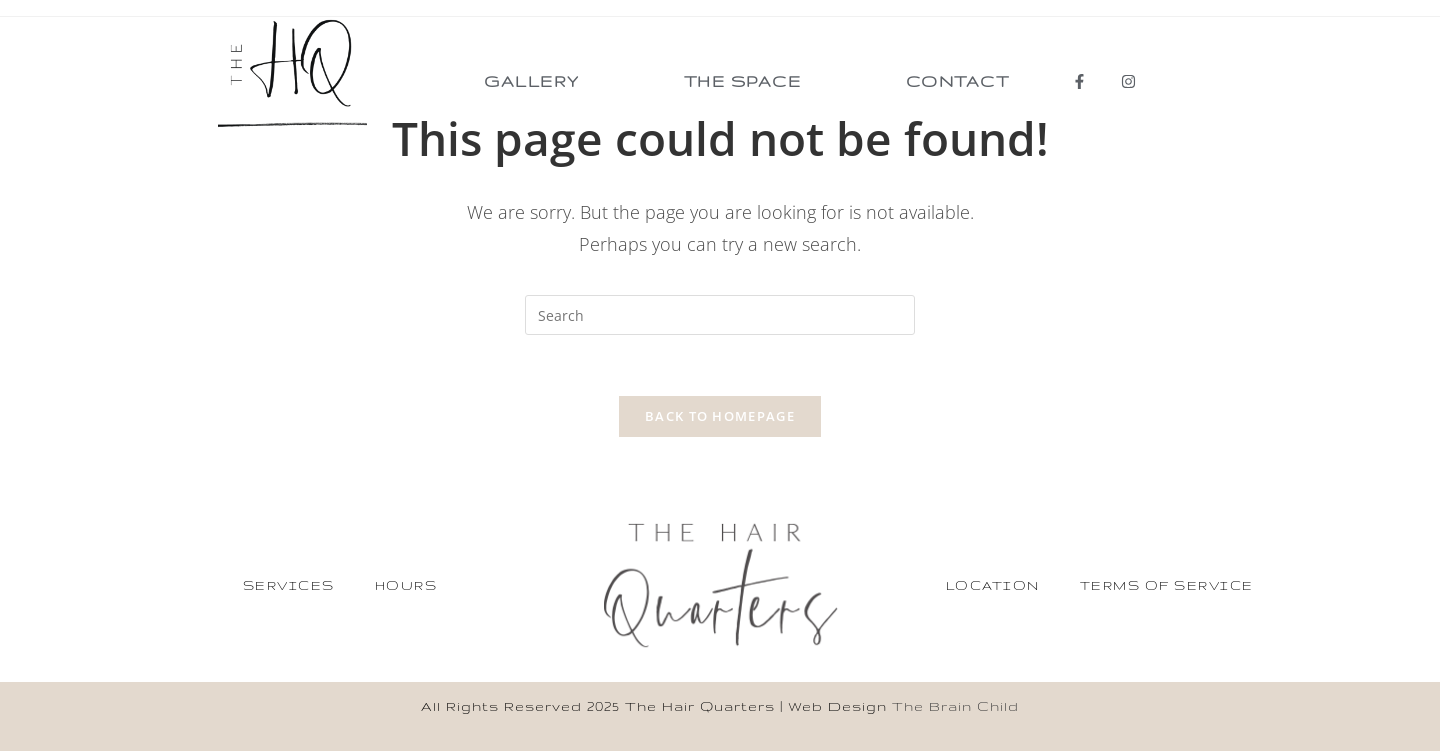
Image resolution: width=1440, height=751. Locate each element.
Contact (958, 81)
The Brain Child (955, 706)
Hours (406, 585)
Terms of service (1167, 585)
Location (993, 585)
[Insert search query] (720, 315)
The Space (743, 81)
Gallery (532, 81)
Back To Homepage (720, 416)
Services (289, 585)
